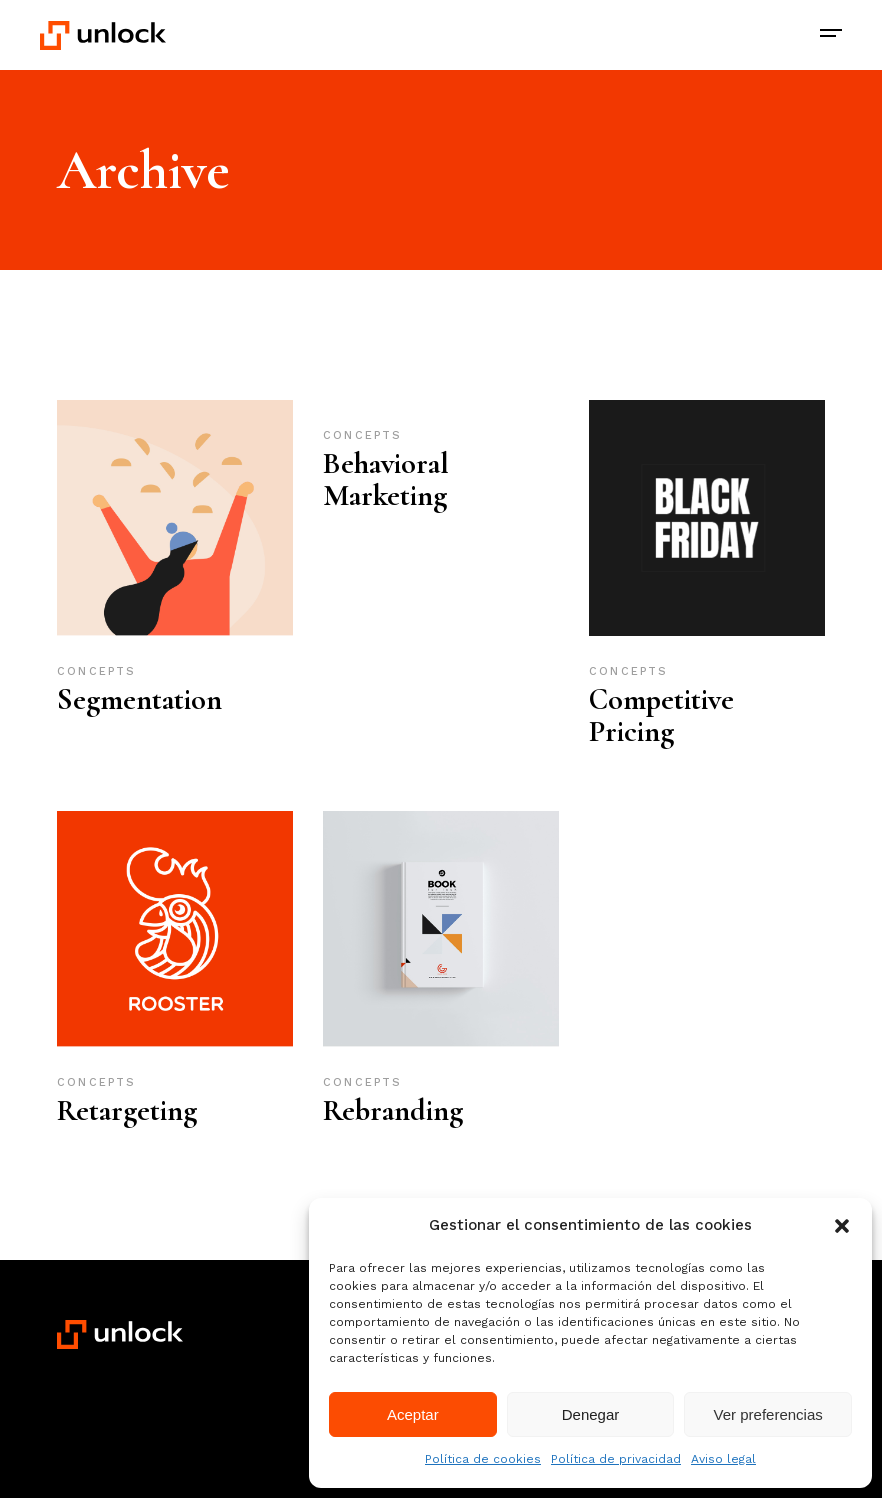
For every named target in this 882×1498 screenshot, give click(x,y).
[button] (842, 1226)
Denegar (591, 1414)
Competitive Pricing (661, 715)
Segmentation (139, 699)
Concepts (97, 671)
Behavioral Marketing (386, 479)
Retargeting (127, 1110)
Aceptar (413, 1414)
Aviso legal (723, 1459)
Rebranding (393, 1110)
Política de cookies (483, 1459)
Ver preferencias (768, 1414)
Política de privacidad (616, 1459)
